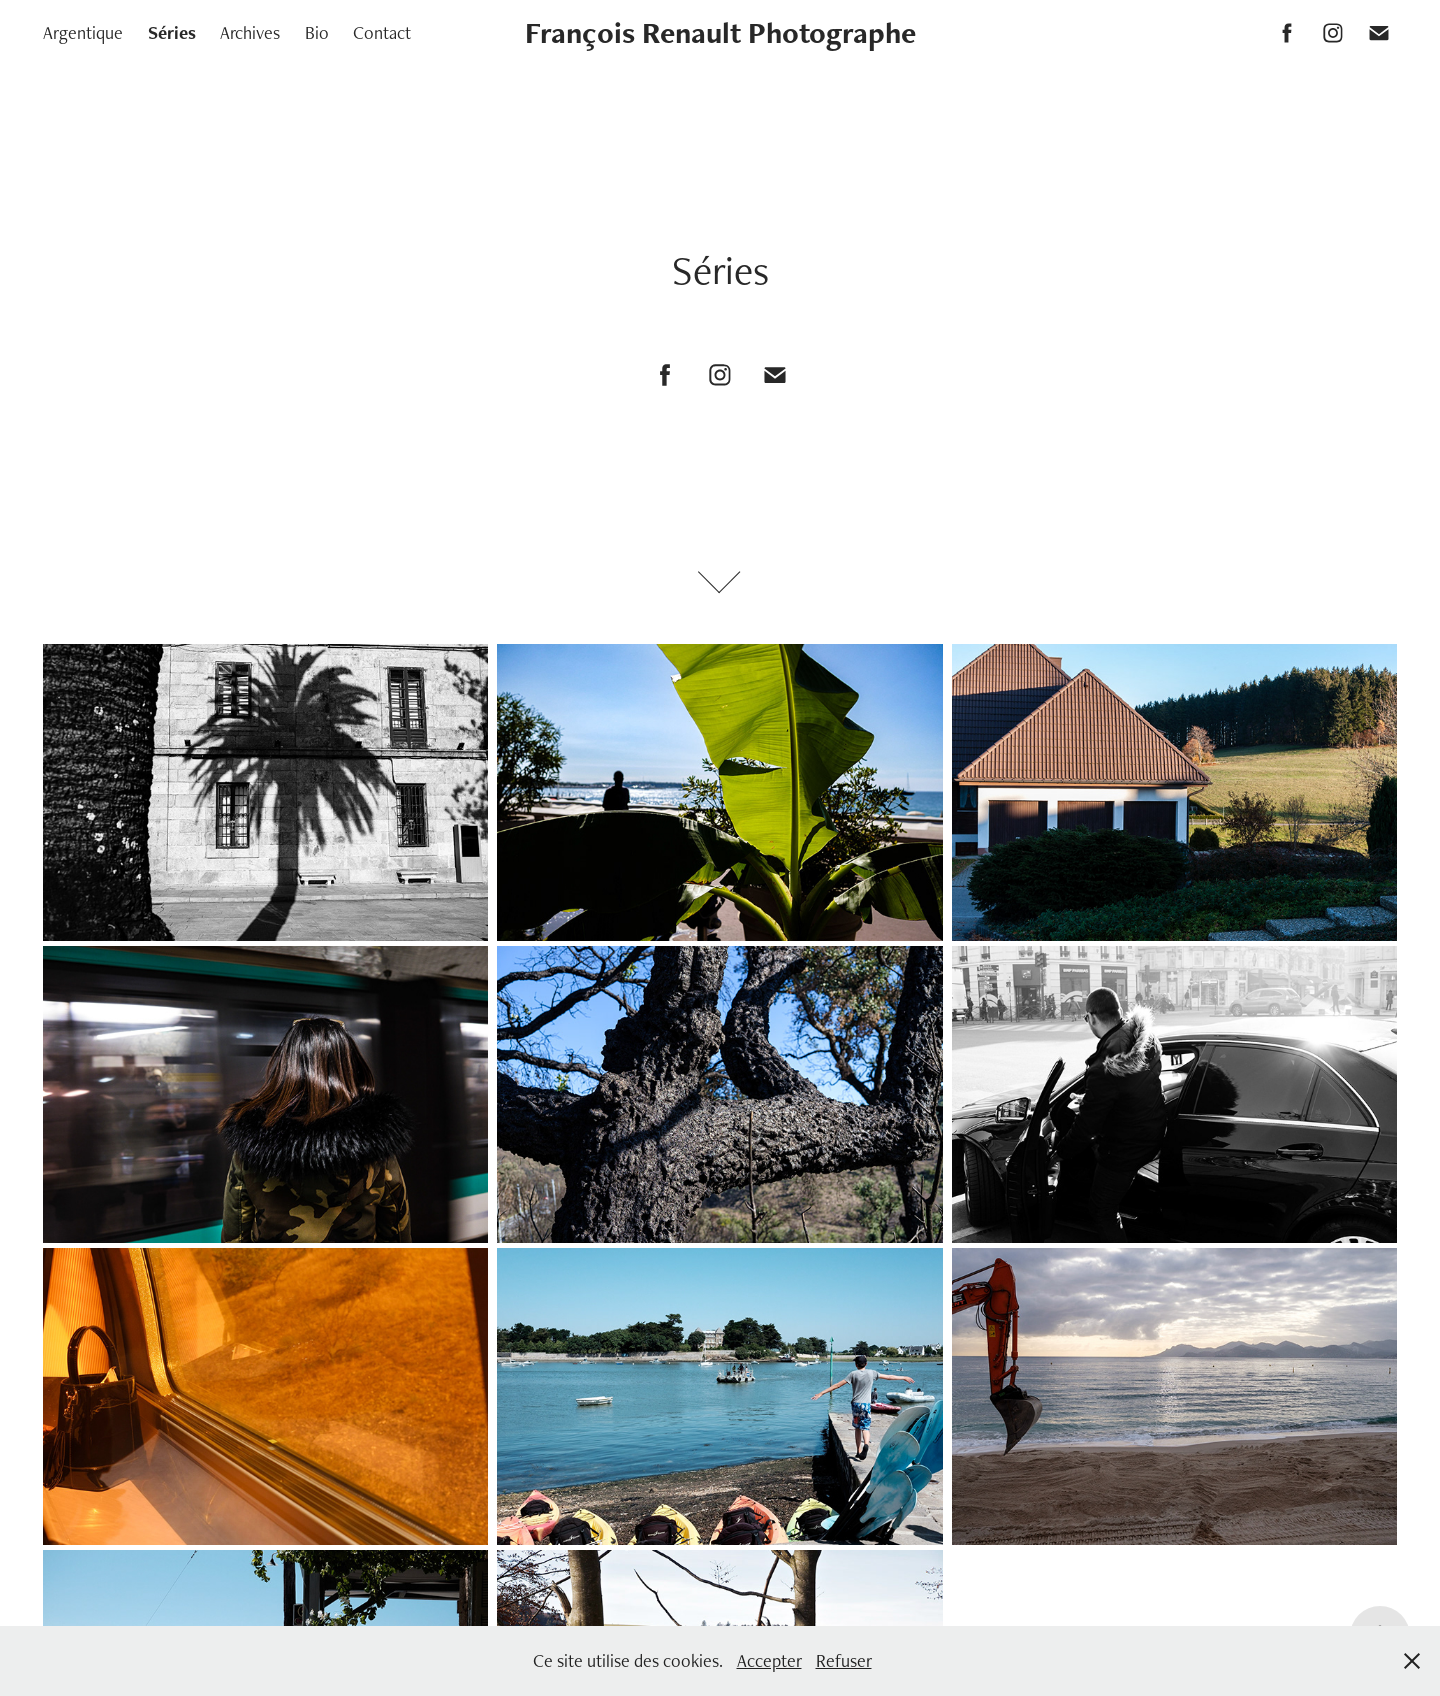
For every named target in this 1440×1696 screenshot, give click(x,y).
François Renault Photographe (720, 32)
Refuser (844, 1660)
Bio (317, 32)
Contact (382, 32)
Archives (250, 32)
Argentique (83, 32)
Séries (172, 32)
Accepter (769, 1660)
